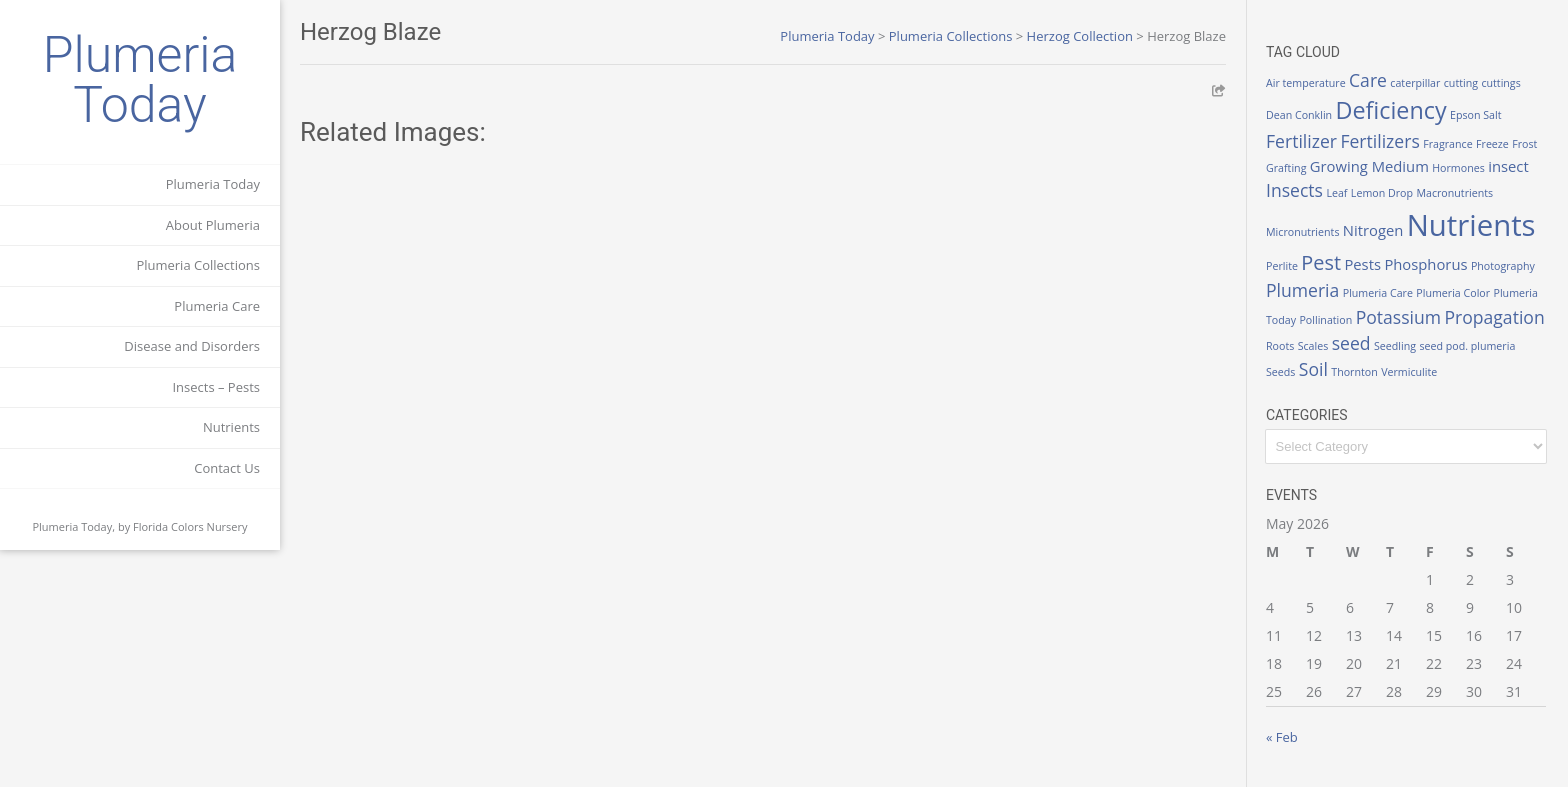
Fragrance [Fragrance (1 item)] (1447, 144)
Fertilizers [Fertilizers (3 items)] (1379, 141)
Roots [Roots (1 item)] (1280, 346)
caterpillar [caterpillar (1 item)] (1415, 83)
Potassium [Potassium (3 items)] (1398, 317)
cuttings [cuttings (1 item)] (1500, 83)
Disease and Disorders (192, 346)
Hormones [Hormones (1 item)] (1458, 168)
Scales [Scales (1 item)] (1313, 346)
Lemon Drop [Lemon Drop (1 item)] (1382, 193)
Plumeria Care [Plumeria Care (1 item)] (1378, 293)
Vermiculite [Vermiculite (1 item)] (1409, 372)
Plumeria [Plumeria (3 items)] (1302, 290)
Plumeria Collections (198, 265)
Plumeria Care (217, 306)
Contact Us (227, 468)
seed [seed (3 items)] (1351, 343)
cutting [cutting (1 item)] (1461, 83)
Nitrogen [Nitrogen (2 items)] (1373, 230)
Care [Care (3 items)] (1368, 80)
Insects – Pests (216, 387)
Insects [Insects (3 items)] (1294, 190)
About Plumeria (213, 225)
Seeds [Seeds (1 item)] (1280, 372)
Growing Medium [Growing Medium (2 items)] (1369, 166)
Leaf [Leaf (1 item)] (1336, 193)
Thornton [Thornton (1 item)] (1354, 372)
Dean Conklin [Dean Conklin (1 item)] (1299, 115)
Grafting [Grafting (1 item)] (1286, 168)
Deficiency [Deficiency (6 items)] (1391, 110)
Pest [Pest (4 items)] (1321, 262)
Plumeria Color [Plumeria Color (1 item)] (1453, 293)
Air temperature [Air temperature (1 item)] (1306, 83)
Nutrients (231, 427)
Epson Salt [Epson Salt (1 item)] (1476, 115)
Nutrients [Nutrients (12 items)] (1471, 225)
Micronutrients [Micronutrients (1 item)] (1302, 232)
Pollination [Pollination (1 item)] (1325, 320)
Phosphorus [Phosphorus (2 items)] (1425, 264)
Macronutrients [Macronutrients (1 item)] (1454, 193)
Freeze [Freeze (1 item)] (1492, 144)
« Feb (1282, 737)
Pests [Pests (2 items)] (1362, 264)
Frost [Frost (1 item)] (1524, 144)
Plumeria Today (140, 80)
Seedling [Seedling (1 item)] (1395, 346)
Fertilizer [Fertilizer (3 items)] (1301, 141)
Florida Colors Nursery (190, 526)
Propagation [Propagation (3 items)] (1494, 317)
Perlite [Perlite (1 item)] (1282, 266)
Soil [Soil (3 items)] (1313, 369)
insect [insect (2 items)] (1508, 166)
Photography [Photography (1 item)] (1503, 266)
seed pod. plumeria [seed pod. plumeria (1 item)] (1467, 346)
